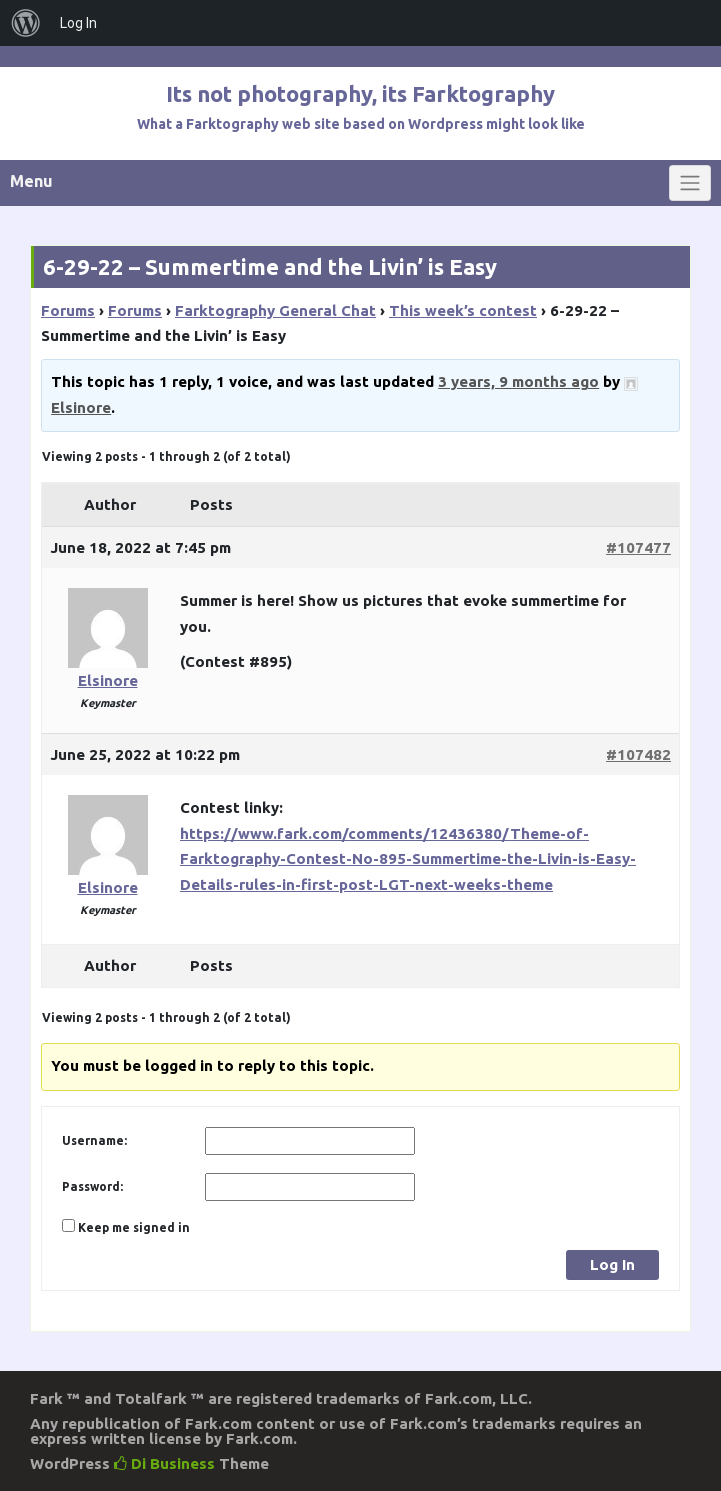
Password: (92, 1186)
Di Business (164, 1463)
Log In (612, 1264)
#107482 (638, 754)
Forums (68, 310)
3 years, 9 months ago (518, 381)
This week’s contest (463, 310)
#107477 (638, 547)
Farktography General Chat (275, 310)
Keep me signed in (134, 1227)
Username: (94, 1140)
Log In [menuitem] (78, 23)
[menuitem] (26, 23)
